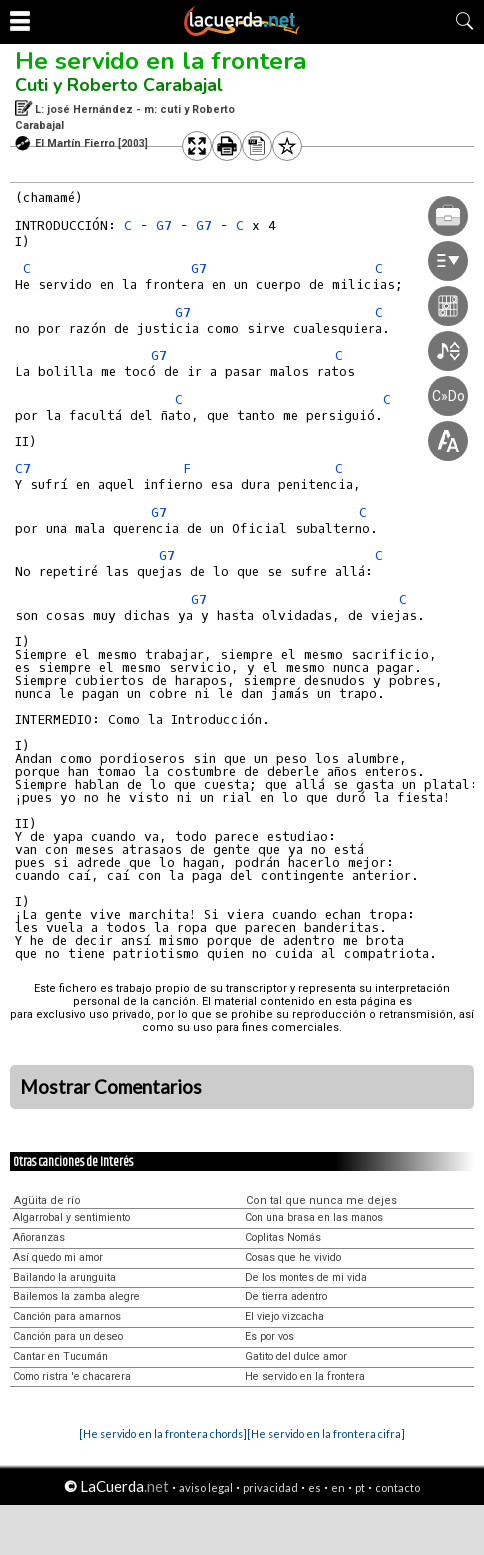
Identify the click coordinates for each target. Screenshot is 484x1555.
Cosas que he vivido (293, 1257)
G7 (164, 225)
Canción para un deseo (68, 1336)
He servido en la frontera (160, 61)
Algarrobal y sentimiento (71, 1217)
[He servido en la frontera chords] (163, 1433)
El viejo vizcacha (284, 1316)
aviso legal (206, 1487)
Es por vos (269, 1336)
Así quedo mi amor (58, 1257)
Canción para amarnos (67, 1316)
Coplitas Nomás (283, 1237)
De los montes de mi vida (306, 1277)
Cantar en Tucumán (60, 1356)
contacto (397, 1487)
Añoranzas (39, 1237)
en (338, 1487)
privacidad (270, 1487)
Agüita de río (47, 1200)
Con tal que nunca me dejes (321, 1200)
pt (360, 1487)
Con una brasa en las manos (314, 1217)
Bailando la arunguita (64, 1277)
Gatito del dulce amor (296, 1356)
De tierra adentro (286, 1296)
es (314, 1487)
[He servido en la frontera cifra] (326, 1433)
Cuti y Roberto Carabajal (119, 85)
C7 (23, 468)
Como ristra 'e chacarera (72, 1376)
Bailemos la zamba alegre (76, 1296)
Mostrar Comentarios (111, 1087)
